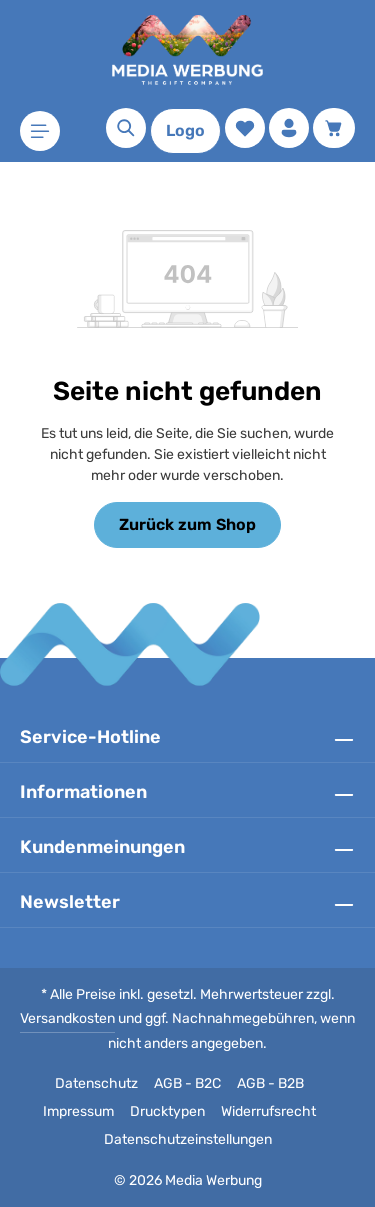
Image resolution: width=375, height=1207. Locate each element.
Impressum (78, 1111)
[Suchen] (126, 128)
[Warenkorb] (334, 128)
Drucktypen (167, 1111)
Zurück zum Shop (187, 524)
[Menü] (40, 131)
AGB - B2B (270, 1083)
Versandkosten (67, 1018)
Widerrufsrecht (268, 1111)
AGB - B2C (187, 1083)
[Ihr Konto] (289, 128)
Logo (185, 130)
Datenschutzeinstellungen (188, 1139)
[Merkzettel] (245, 128)
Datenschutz (96, 1083)
